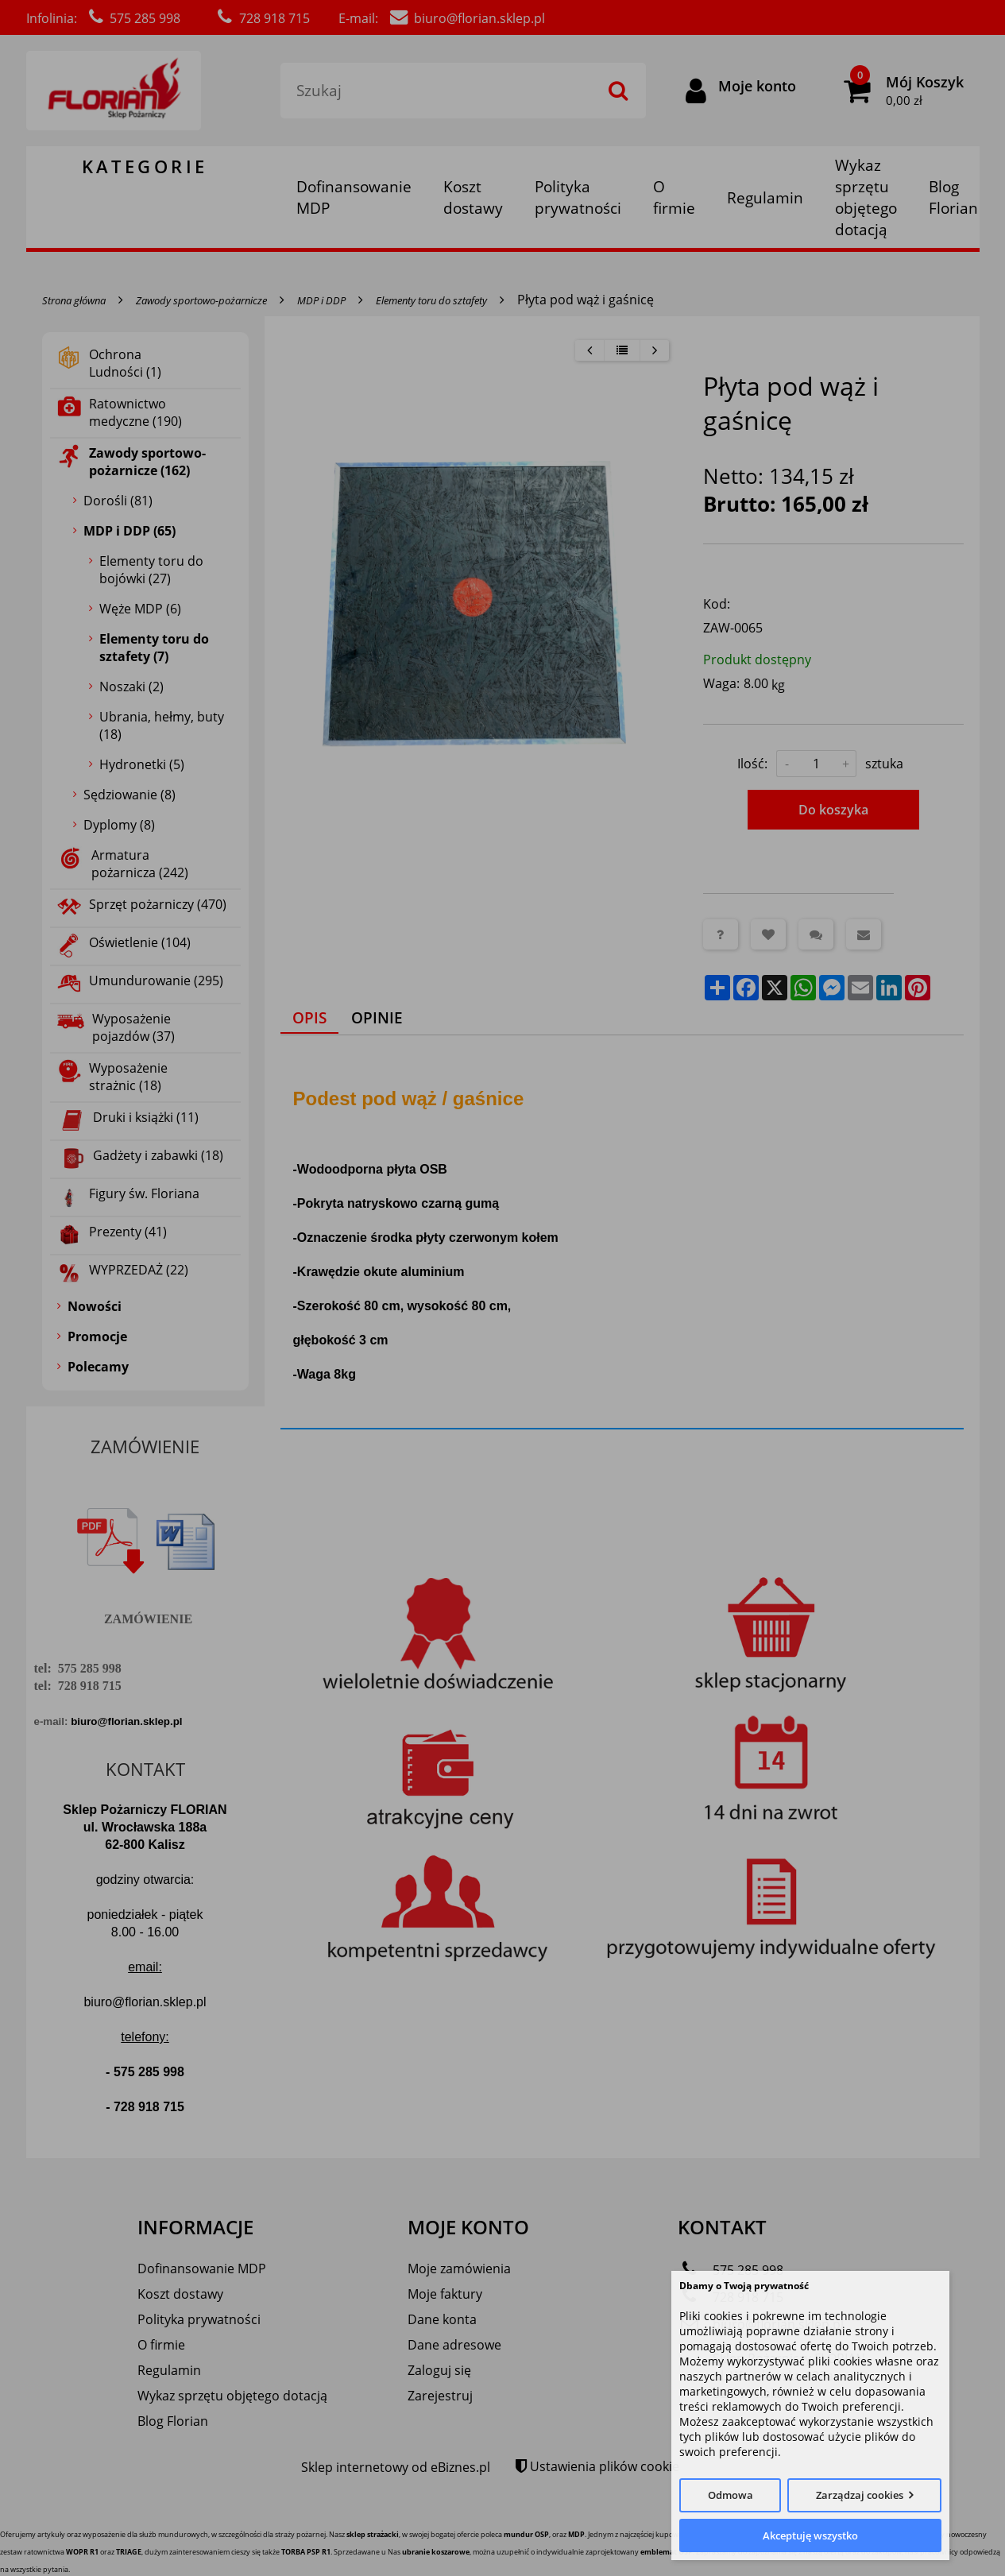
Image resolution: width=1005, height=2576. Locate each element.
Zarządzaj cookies (859, 2495)
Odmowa (730, 2495)
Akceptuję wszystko (810, 2535)
